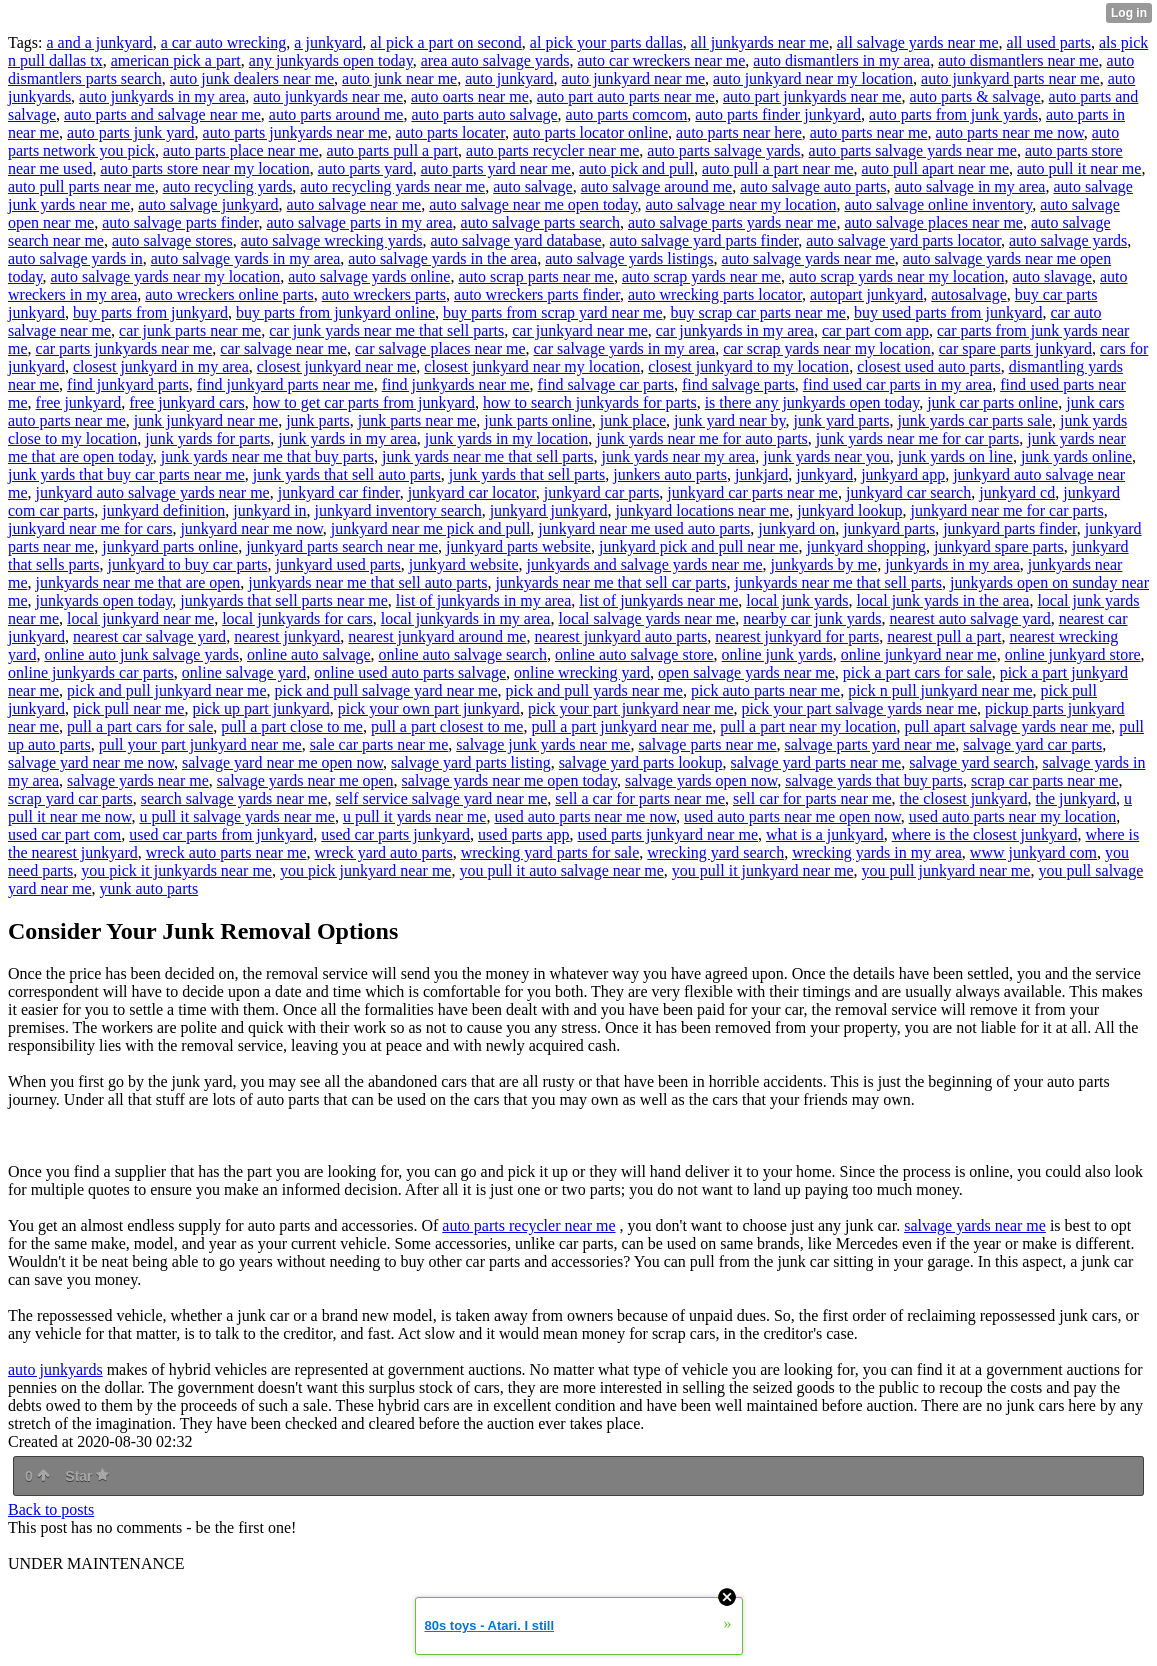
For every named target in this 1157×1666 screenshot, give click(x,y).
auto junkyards (55, 1369)
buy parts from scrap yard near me (552, 312)
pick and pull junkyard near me (167, 690)
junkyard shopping (866, 546)
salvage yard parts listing (471, 762)
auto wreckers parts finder (537, 294)
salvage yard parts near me (816, 762)
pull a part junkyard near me (621, 726)
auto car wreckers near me (661, 60)
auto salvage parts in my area (359, 222)
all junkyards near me (760, 42)
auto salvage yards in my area (246, 258)
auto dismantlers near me (1018, 60)
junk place (633, 420)
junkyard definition (163, 510)
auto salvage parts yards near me (732, 222)
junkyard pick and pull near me (699, 546)
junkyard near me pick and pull (431, 528)
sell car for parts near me (812, 798)
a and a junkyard (99, 42)
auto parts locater (450, 132)
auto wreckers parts (384, 294)
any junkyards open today (331, 60)
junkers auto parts (670, 474)
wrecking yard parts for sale (550, 852)
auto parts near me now (1009, 132)
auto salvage (533, 186)
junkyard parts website (518, 546)
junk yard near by (729, 420)
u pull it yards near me (415, 816)
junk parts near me (417, 420)
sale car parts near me (379, 744)
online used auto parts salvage (410, 672)
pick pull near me (129, 708)
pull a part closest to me (447, 726)
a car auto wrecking (224, 42)
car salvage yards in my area (625, 348)
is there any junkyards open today (812, 402)
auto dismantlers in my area (841, 60)
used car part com (64, 834)
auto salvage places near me (933, 222)
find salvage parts (738, 384)
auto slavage (1052, 276)
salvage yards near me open (305, 780)
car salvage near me (283, 348)
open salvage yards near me (746, 672)
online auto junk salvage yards (141, 654)
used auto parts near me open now (792, 816)
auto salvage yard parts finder (704, 240)
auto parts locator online (590, 132)
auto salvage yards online (369, 276)
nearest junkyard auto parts (620, 636)
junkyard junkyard (549, 510)
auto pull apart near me (936, 168)
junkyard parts (889, 528)
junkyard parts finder (1010, 528)
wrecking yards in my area (877, 852)
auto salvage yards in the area (442, 258)
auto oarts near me (470, 96)
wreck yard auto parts (384, 852)
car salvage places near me (440, 348)
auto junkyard (509, 78)
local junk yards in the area (943, 600)
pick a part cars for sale (917, 672)
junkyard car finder (339, 492)
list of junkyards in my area (484, 600)
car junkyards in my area (735, 330)
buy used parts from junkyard (948, 312)
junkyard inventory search (398, 510)
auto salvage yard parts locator (903, 240)
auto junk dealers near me (252, 78)
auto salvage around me (657, 186)
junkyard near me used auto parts (644, 528)
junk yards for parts (207, 438)
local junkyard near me (140, 618)
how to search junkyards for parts (590, 402)
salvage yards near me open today (509, 780)
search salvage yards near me (234, 798)
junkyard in (269, 510)
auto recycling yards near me (392, 186)
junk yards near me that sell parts (488, 456)
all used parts (1049, 42)
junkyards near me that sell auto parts (367, 582)
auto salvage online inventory (938, 204)
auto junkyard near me (634, 78)
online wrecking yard (582, 672)
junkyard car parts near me (752, 492)
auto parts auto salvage (484, 114)
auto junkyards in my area (162, 96)
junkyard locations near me (702, 510)
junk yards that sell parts (527, 474)
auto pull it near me (1079, 168)
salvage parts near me (707, 744)
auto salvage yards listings (629, 258)
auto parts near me (869, 132)
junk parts (318, 420)
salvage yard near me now (91, 762)
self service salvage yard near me (441, 798)
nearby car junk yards (812, 618)
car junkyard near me (579, 330)
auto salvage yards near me (808, 258)
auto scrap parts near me (535, 276)
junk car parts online (992, 402)
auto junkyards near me (328, 96)
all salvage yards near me (918, 42)
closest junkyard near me (337, 366)
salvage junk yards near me (543, 744)
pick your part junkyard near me (631, 708)
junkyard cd (1017, 492)
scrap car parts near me (1044, 780)
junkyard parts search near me (342, 546)
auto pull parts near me (81, 186)
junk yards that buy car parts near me (126, 474)
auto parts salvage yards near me (913, 150)
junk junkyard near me (206, 420)
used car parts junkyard (395, 834)
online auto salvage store (634, 654)
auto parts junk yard (131, 132)
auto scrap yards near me (701, 276)
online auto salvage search (463, 654)
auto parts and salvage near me (162, 114)
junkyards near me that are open (138, 582)
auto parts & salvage (975, 96)
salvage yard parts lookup (641, 762)
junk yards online (1076, 456)
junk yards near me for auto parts (701, 438)
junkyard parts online (170, 546)
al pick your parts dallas (606, 42)
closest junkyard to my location (748, 366)
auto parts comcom (627, 114)
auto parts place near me (240, 150)
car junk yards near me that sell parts (386, 330)
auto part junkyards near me (812, 96)
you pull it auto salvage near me (561, 870)
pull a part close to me (292, 726)
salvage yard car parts (1032, 744)
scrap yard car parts (70, 798)
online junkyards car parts (91, 672)
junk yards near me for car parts (917, 438)
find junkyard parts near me (285, 384)
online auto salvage (309, 654)
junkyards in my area (952, 564)
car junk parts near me (190, 330)
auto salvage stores (172, 240)
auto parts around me (336, 114)
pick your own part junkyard (429, 708)
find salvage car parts (606, 384)
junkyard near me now (251, 528)
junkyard (824, 474)
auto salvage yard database (516, 240)
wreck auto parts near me (226, 852)
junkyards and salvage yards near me (645, 564)
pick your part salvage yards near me (859, 708)
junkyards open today (104, 600)
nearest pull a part (944, 636)
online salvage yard (244, 672)
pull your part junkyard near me (200, 744)
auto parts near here (739, 132)
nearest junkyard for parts (797, 636)
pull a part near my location (808, 726)
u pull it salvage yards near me (237, 816)
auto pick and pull (636, 168)
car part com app (875, 330)
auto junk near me (399, 78)
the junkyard (1076, 798)
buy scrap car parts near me (758, 312)
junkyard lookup (849, 510)
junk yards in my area (347, 438)
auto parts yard (365, 168)
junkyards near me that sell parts (838, 582)
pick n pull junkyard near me (940, 690)
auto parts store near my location (204, 168)
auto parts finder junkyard (778, 114)
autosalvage (969, 294)
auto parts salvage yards (723, 150)
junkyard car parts (602, 492)
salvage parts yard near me (870, 744)
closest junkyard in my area (161, 366)
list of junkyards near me (658, 600)
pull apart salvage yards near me (1008, 726)
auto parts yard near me (496, 168)
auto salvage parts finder (180, 222)
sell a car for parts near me (640, 798)
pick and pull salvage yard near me (386, 690)
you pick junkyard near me (366, 870)
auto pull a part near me (778, 168)
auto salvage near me (354, 204)
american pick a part (176, 60)
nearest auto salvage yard (969, 618)
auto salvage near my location (740, 204)
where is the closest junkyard (985, 834)
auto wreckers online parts (229, 294)
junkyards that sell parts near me (284, 600)
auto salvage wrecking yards (332, 240)
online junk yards (777, 654)
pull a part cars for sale (140, 726)
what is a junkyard (825, 834)
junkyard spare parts (999, 546)
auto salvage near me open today (533, 204)
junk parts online (538, 420)
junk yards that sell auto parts (347, 474)
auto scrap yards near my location (896, 276)
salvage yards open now (701, 780)
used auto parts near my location (1013, 816)
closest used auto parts (929, 366)
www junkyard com (1033, 852)
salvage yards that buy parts (874, 780)
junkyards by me (823, 564)
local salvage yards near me (646, 618)
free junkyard (79, 402)
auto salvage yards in (75, 258)
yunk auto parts (149, 888)
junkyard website (464, 564)
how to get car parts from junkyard (364, 402)
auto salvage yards (1068, 240)
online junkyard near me (919, 654)
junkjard (761, 474)
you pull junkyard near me (946, 870)
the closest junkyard (964, 798)
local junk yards (797, 600)
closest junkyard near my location (532, 366)
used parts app (524, 834)
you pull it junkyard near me (763, 870)
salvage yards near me (138, 780)
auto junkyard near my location (813, 78)
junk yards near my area (678, 456)
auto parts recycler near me (552, 150)
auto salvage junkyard (208, 204)
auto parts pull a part (393, 150)
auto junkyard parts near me (1010, 78)
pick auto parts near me (765, 690)
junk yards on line (955, 456)
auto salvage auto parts (813, 186)
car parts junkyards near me (124, 348)
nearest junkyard (287, 636)
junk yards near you (826, 456)
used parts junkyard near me (668, 834)
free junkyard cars (187, 402)
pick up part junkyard (260, 708)
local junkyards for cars (297, 618)
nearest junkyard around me (437, 636)
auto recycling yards (228, 186)
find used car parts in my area (897, 384)
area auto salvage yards (495, 60)
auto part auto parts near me (626, 96)
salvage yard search (971, 762)
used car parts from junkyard (221, 834)
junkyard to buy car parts (188, 564)
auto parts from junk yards (953, 114)
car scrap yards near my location (826, 348)
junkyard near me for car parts (1006, 510)
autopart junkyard (866, 294)
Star (87, 1476)
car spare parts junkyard (1015, 348)
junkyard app (903, 474)
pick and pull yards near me (594, 690)
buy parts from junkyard (150, 312)
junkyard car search (908, 492)
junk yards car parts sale (974, 420)
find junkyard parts (128, 384)
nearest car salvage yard (149, 636)
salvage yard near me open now (282, 762)
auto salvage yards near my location (166, 276)
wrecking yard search (715, 852)
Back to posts (51, 1509)
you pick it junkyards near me (176, 870)
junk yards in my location (507, 438)
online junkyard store (1073, 654)
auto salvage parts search (540, 222)
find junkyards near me (456, 384)
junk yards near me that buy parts (267, 456)
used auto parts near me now (585, 816)
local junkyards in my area (466, 618)
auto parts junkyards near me (295, 132)
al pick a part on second (446, 42)
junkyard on (796, 528)
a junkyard (328, 42)
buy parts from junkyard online (335, 312)
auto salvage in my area (969, 186)
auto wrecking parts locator (715, 294)
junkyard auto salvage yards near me (153, 492)
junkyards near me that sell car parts (610, 582)
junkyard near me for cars (90, 528)
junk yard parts (841, 420)
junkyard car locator (472, 492)
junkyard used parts (338, 564)
